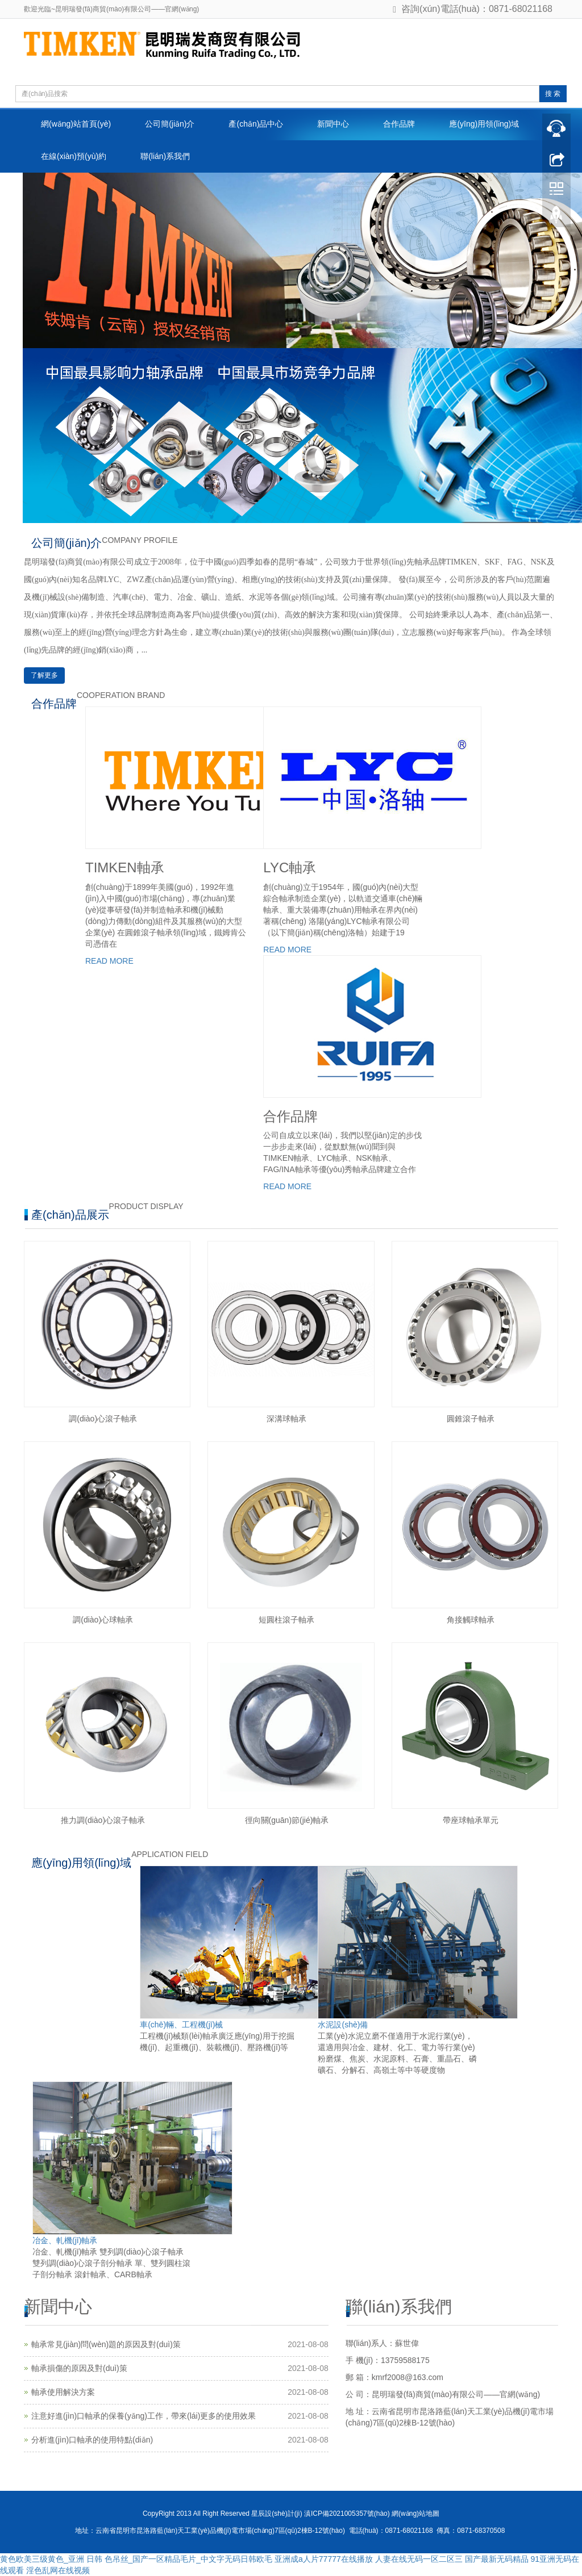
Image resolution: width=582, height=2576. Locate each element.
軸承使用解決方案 (63, 2392)
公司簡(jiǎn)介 (169, 123)
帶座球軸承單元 (470, 1820)
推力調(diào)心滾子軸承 (103, 1820)
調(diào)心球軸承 (103, 1619)
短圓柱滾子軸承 (286, 1619)
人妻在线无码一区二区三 (419, 2559)
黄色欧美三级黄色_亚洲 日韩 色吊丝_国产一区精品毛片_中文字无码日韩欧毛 (136, 2559)
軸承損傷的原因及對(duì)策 (79, 2368)
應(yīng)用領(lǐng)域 (484, 123)
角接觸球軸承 (470, 1619)
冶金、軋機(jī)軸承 (64, 2240)
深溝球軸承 (286, 1418)
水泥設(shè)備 (343, 2024)
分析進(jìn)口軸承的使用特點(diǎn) (92, 2439)
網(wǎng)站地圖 (415, 2514)
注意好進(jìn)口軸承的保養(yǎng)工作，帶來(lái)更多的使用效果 (143, 2415)
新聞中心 (333, 123)
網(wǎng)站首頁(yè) (76, 123)
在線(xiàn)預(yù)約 (73, 156)
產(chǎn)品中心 (255, 123)
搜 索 (552, 94)
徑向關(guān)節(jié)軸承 (287, 1820)
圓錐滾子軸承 (470, 1418)
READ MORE (109, 960)
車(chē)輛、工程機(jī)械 (181, 2024)
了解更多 (44, 675)
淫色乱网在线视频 (58, 2570)
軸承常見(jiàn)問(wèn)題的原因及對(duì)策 (106, 2344)
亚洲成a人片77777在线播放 (324, 2559)
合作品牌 (399, 123)
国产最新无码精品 (497, 2559)
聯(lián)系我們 (165, 156)
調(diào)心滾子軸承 (103, 1418)
